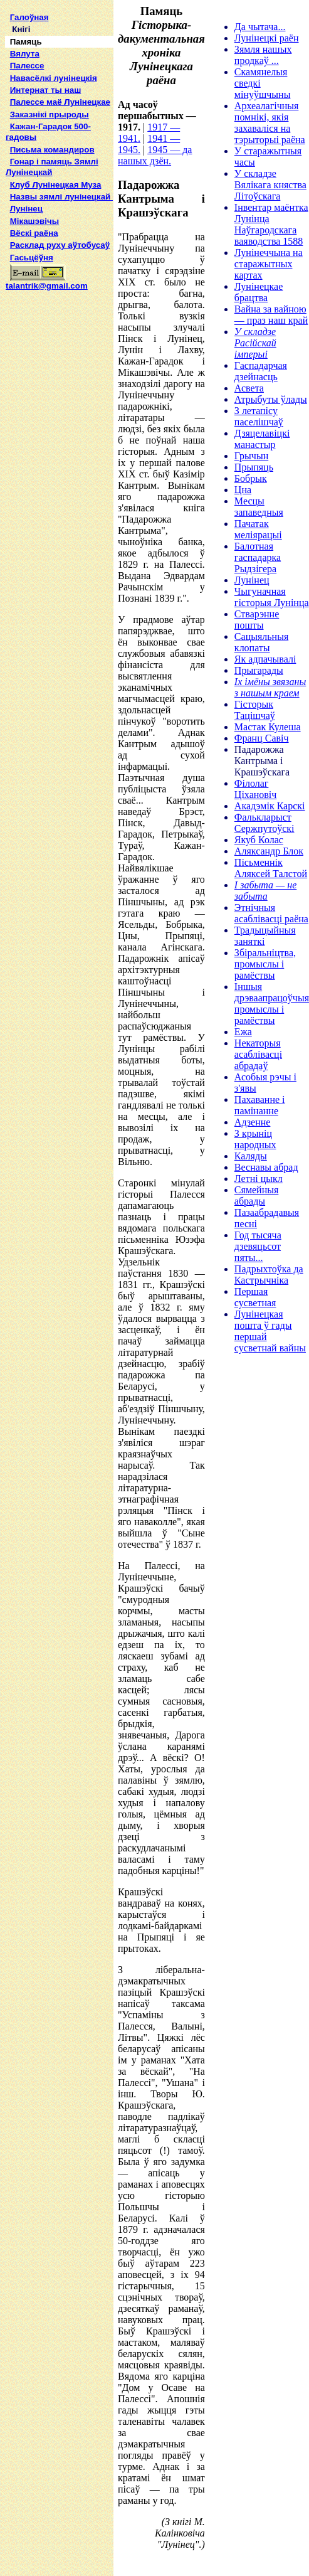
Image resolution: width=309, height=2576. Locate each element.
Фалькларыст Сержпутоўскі (264, 823)
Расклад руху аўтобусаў (60, 245)
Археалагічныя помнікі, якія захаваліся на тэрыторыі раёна (269, 122)
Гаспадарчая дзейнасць (260, 371)
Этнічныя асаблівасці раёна (271, 913)
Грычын (251, 455)
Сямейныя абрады (256, 1195)
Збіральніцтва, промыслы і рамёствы (265, 964)
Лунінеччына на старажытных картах (268, 263)
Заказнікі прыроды (49, 114)
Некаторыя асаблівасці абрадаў (258, 1054)
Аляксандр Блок (268, 851)
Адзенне (252, 1122)
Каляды (250, 1156)
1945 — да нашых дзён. (155, 155)
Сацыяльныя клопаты (261, 642)
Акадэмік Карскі (269, 806)
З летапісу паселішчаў (258, 416)
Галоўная (29, 17)
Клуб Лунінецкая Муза (56, 184)
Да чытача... (260, 26)
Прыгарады (258, 670)
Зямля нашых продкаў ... (263, 55)
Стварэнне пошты (256, 620)
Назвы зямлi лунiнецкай (61, 196)
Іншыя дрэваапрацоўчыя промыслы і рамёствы (271, 1003)
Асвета (249, 388)
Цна (242, 489)
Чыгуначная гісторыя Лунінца (271, 597)
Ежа (243, 1031)
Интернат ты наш (45, 90)
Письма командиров (52, 149)
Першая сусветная (255, 1297)
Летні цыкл (258, 1178)
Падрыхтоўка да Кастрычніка (268, 1274)
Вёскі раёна (34, 233)
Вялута (24, 53)
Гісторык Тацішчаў (254, 710)
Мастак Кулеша (267, 726)
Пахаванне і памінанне (259, 1105)
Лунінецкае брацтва (258, 292)
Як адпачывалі (265, 659)
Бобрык (250, 478)
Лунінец (26, 208)
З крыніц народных (255, 1139)
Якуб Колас (258, 839)
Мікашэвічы (34, 221)
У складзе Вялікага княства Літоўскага (270, 184)
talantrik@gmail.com (47, 281)
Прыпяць (253, 467)
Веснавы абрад (266, 1167)
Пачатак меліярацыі (258, 529)
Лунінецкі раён (266, 38)
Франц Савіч (261, 738)
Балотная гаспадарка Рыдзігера (257, 557)
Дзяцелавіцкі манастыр (262, 439)
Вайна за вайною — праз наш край (271, 315)
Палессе (27, 65)
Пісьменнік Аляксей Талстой (270, 868)
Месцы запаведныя (258, 507)
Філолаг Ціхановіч (255, 789)
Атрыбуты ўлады (270, 399)
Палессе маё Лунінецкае (60, 102)
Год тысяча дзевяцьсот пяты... (257, 1246)
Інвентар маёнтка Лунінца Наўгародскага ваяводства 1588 (271, 224)
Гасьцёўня (31, 257)
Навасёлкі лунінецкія (53, 78)
